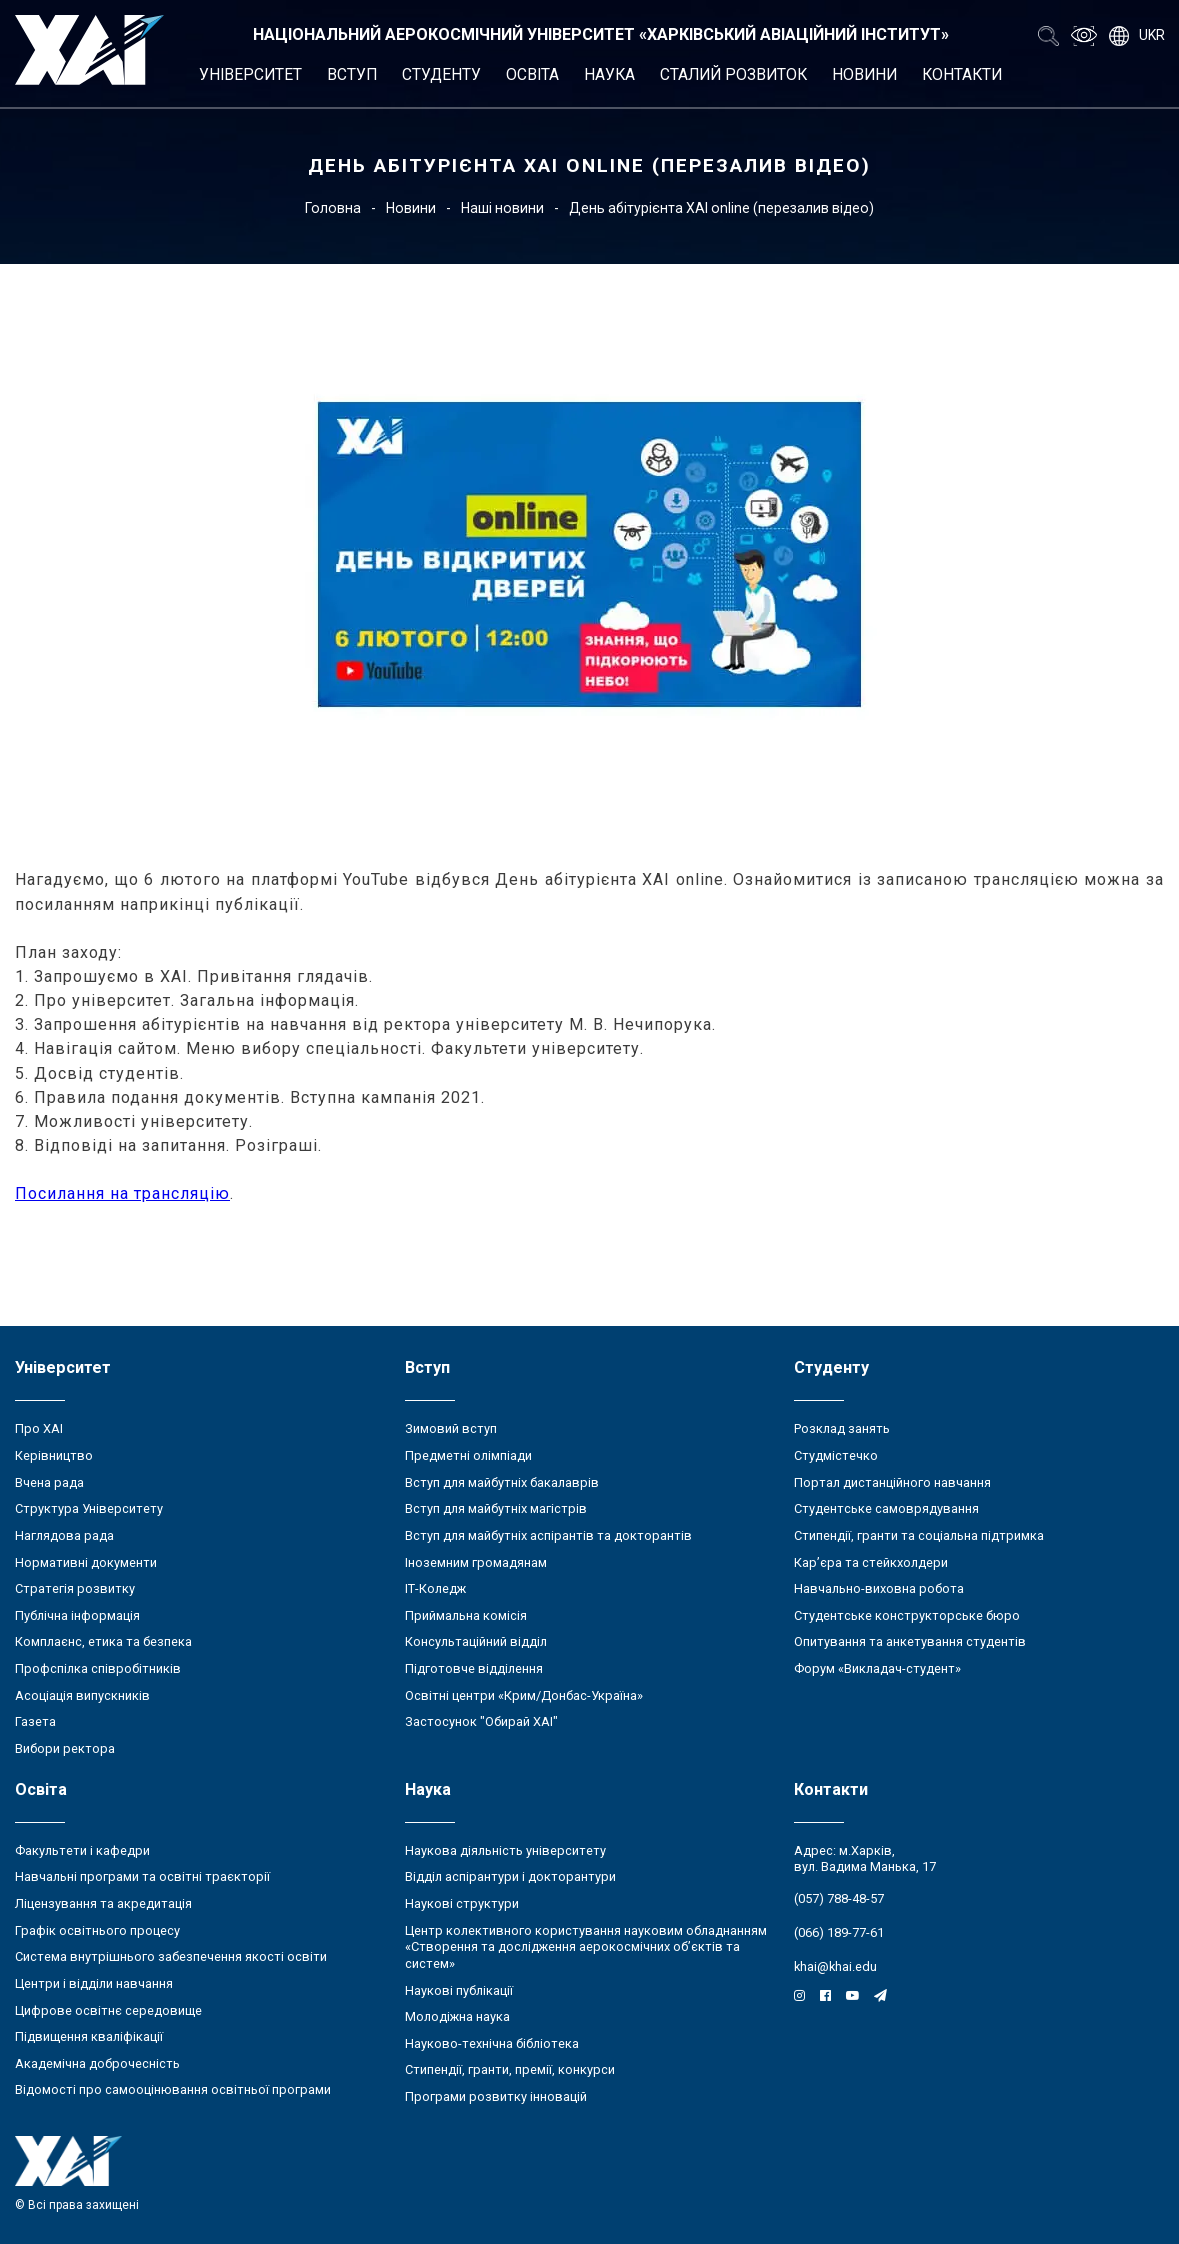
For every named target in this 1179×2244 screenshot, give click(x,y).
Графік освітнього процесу (97, 1930)
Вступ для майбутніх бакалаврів (502, 1482)
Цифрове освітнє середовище (108, 2010)
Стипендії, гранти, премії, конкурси (510, 2069)
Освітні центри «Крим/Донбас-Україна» (524, 1695)
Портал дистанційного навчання (892, 1482)
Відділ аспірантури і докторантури (510, 1876)
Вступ (352, 74)
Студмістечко (836, 1455)
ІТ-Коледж (435, 1588)
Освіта (532, 74)
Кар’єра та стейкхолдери (871, 1562)
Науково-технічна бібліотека (492, 2043)
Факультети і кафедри (82, 1850)
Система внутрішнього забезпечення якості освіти (171, 1956)
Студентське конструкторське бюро (907, 1615)
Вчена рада (49, 1482)
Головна (333, 208)
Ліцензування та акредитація (103, 1903)
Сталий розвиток (733, 74)
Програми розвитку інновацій (496, 2096)
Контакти (962, 74)
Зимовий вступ (451, 1428)
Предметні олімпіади (468, 1455)
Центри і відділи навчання (94, 1983)
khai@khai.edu (835, 1966)
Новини (864, 74)
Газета (35, 1721)
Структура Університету (89, 1508)
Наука (609, 74)
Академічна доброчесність (97, 2063)
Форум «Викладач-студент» (877, 1668)
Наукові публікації (459, 1990)
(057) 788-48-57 (839, 1898)
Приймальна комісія (466, 1615)
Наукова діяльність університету (505, 1850)
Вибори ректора (65, 1748)
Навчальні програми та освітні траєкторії (142, 1876)
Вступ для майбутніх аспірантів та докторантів (548, 1535)
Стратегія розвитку (75, 1588)
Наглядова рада (64, 1535)
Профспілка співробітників (98, 1668)
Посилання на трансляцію (122, 1193)
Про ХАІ (39, 1428)
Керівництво (54, 1455)
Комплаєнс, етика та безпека (103, 1641)
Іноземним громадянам (476, 1562)
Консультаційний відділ (476, 1641)
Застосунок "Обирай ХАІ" (481, 1721)
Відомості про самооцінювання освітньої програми (173, 2089)
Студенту (441, 74)
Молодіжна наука (457, 2016)
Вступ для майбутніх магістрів (496, 1508)
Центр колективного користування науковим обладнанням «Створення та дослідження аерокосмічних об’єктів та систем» (586, 1947)
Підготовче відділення (474, 1668)
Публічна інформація (77, 1615)
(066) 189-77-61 (839, 1932)
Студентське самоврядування (886, 1508)
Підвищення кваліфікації (89, 2036)
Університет (250, 74)
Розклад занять (842, 1428)
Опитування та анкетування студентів (910, 1641)
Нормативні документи (86, 1562)
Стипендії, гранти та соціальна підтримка (919, 1535)
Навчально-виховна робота (879, 1588)
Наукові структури (462, 1903)
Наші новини (502, 208)
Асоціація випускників (82, 1695)
